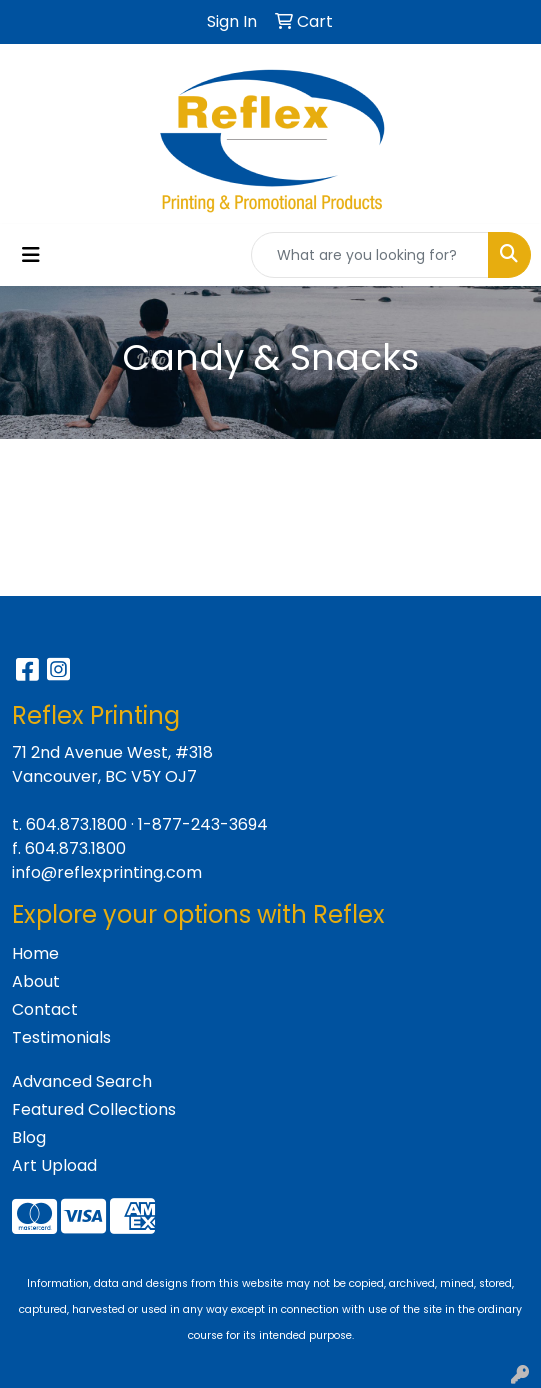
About (36, 981)
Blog (29, 1137)
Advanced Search (82, 1081)
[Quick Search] (370, 255)
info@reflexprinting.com (107, 872)
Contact (45, 1009)
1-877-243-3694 (203, 824)
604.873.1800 (76, 824)
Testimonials (61, 1037)
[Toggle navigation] (31, 255)
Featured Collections (94, 1109)
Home (35, 953)
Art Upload (54, 1165)
